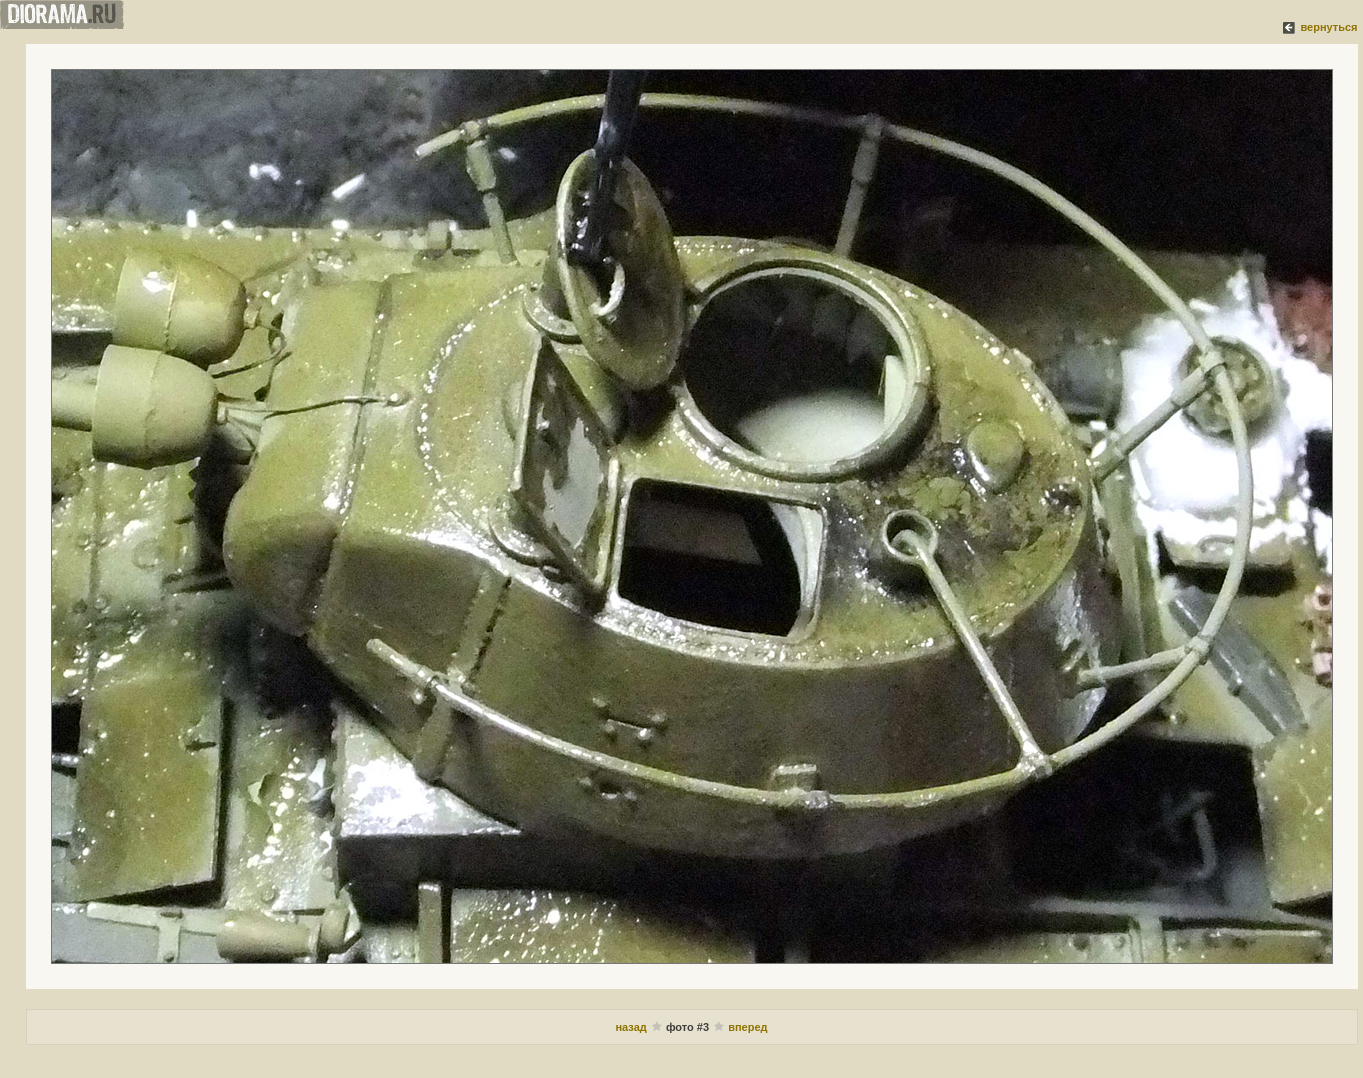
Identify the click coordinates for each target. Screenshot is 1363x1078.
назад (630, 1027)
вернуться (1328, 27)
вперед (747, 1027)
